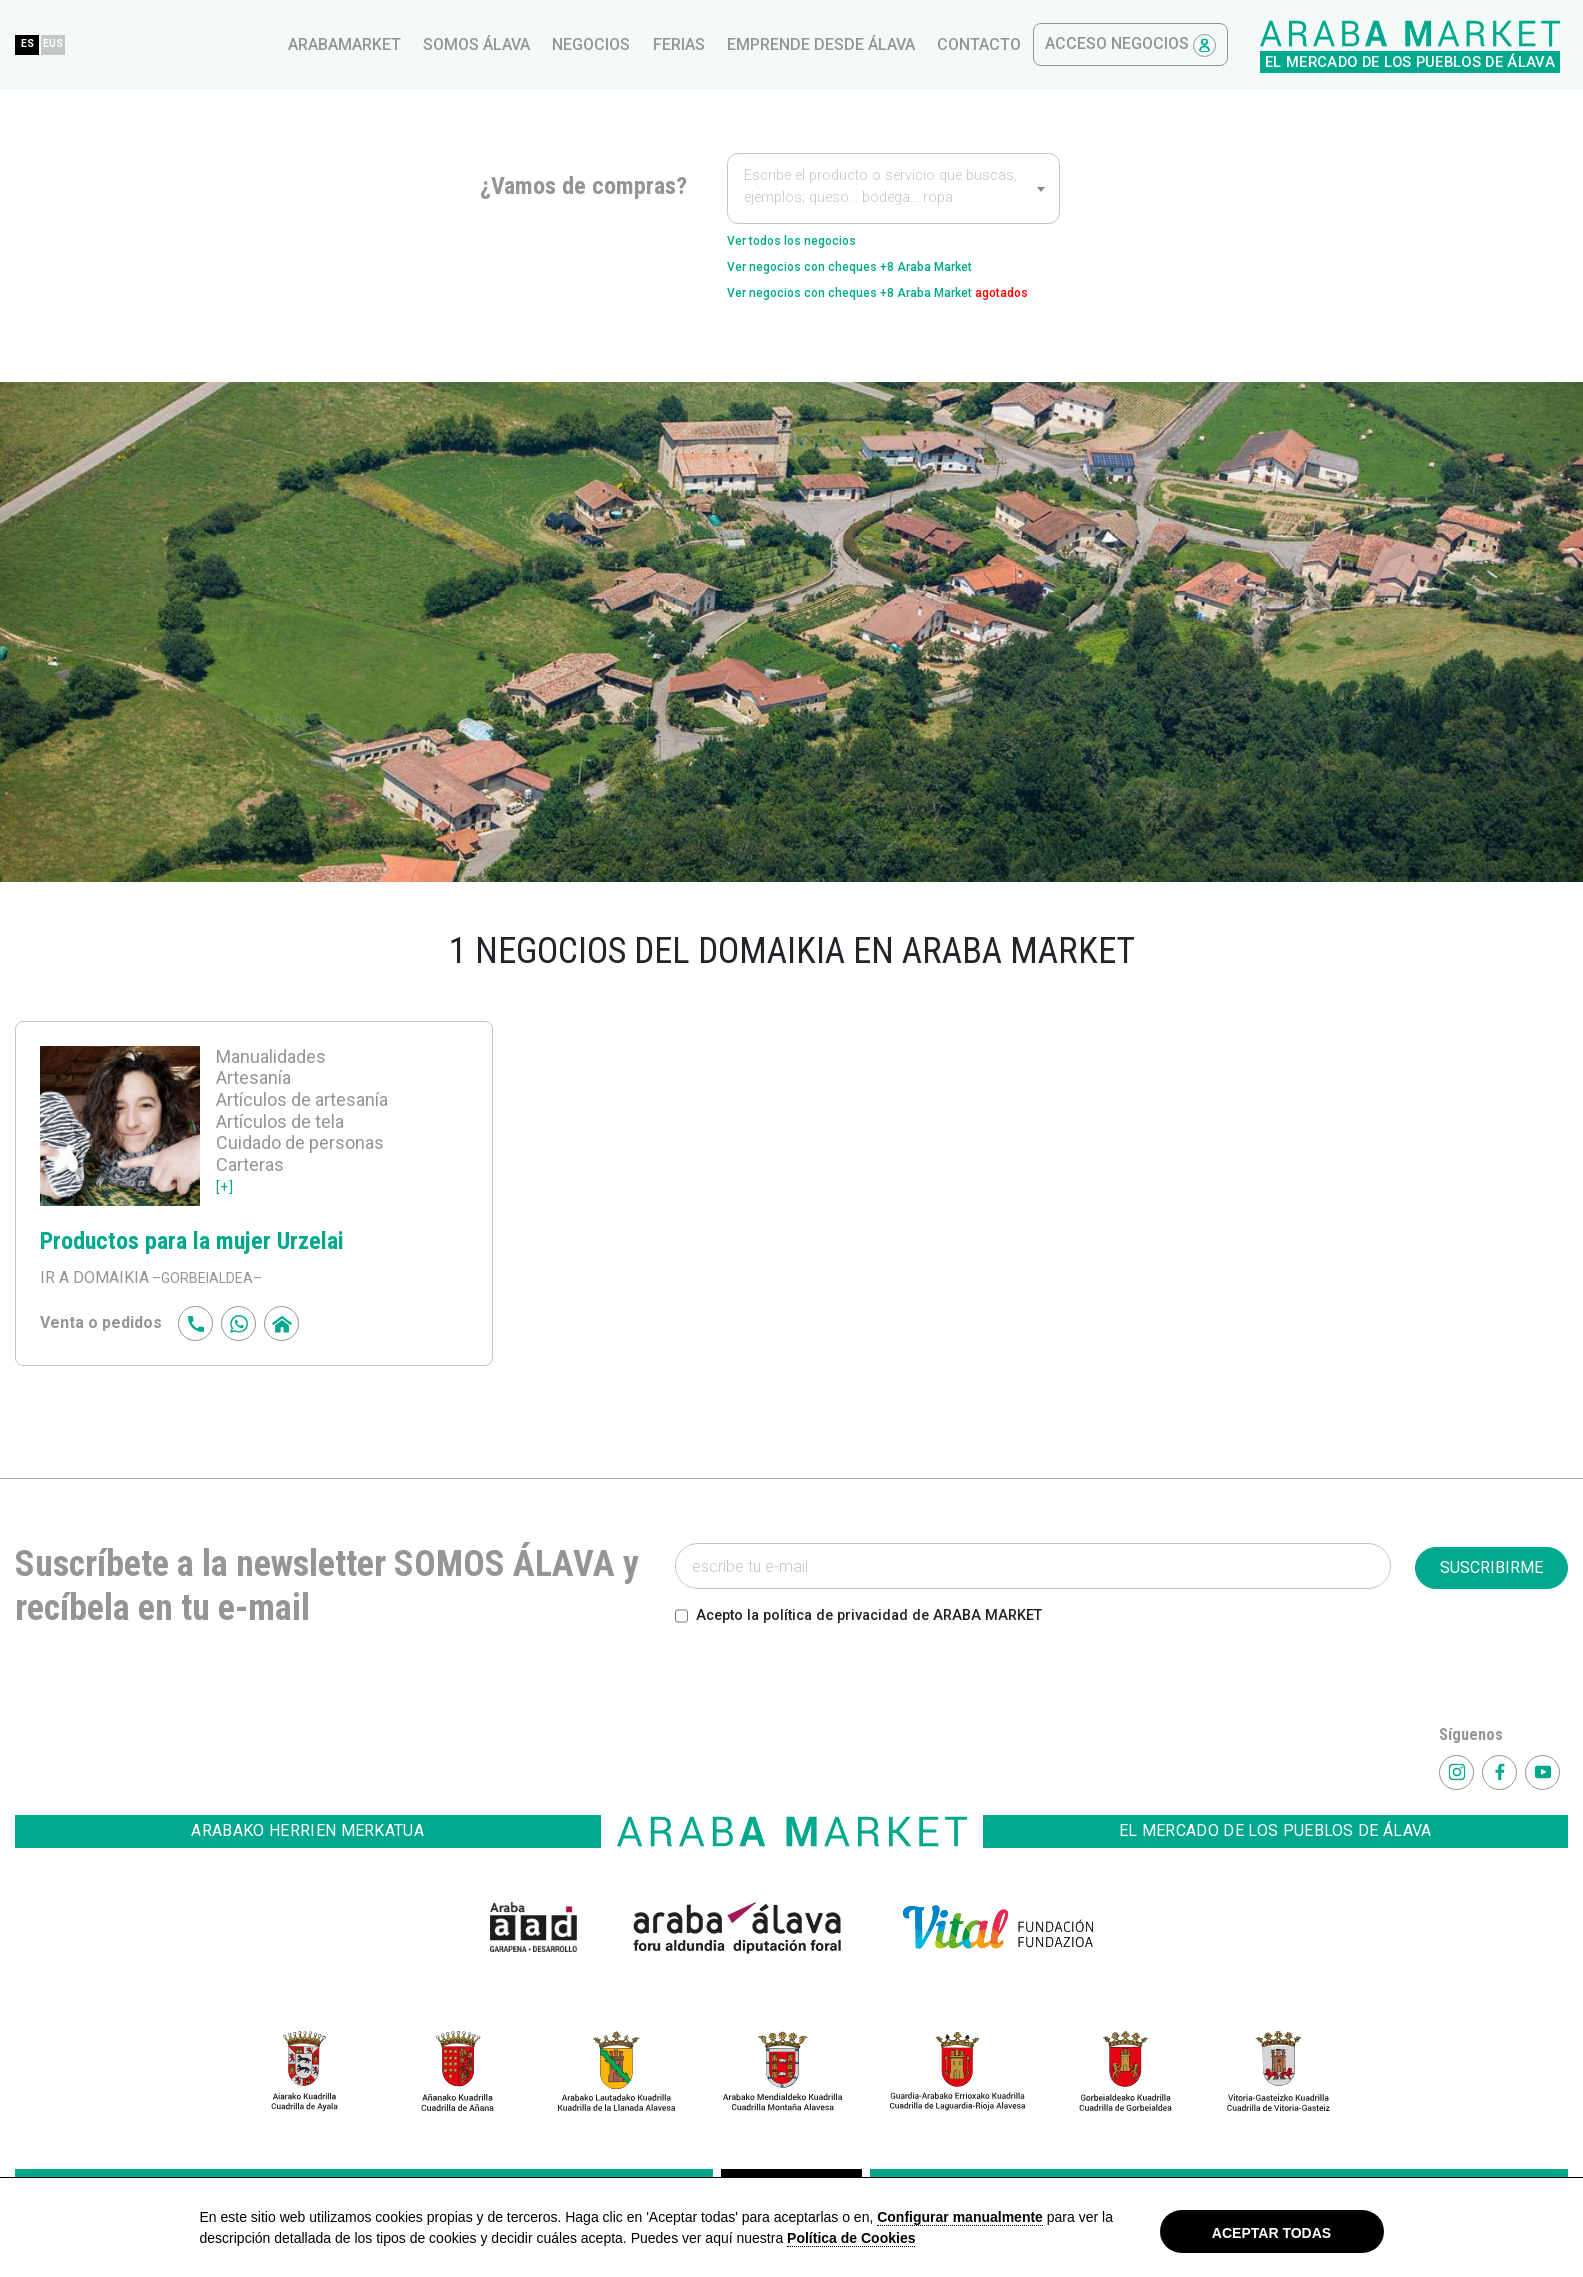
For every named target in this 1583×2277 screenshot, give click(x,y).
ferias (1019, 44)
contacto (1319, 44)
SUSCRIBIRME (1491, 1609)
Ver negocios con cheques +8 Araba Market (888, 275)
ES (371, 43)
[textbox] (893, 190)
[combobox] (893, 188)
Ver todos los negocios (813, 243)
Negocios (931, 44)
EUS (411, 43)
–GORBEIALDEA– (213, 1319)
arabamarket (684, 44)
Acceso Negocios (1470, 45)
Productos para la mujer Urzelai (218, 1281)
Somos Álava (816, 44)
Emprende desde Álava (1161, 44)
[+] (225, 1227)
